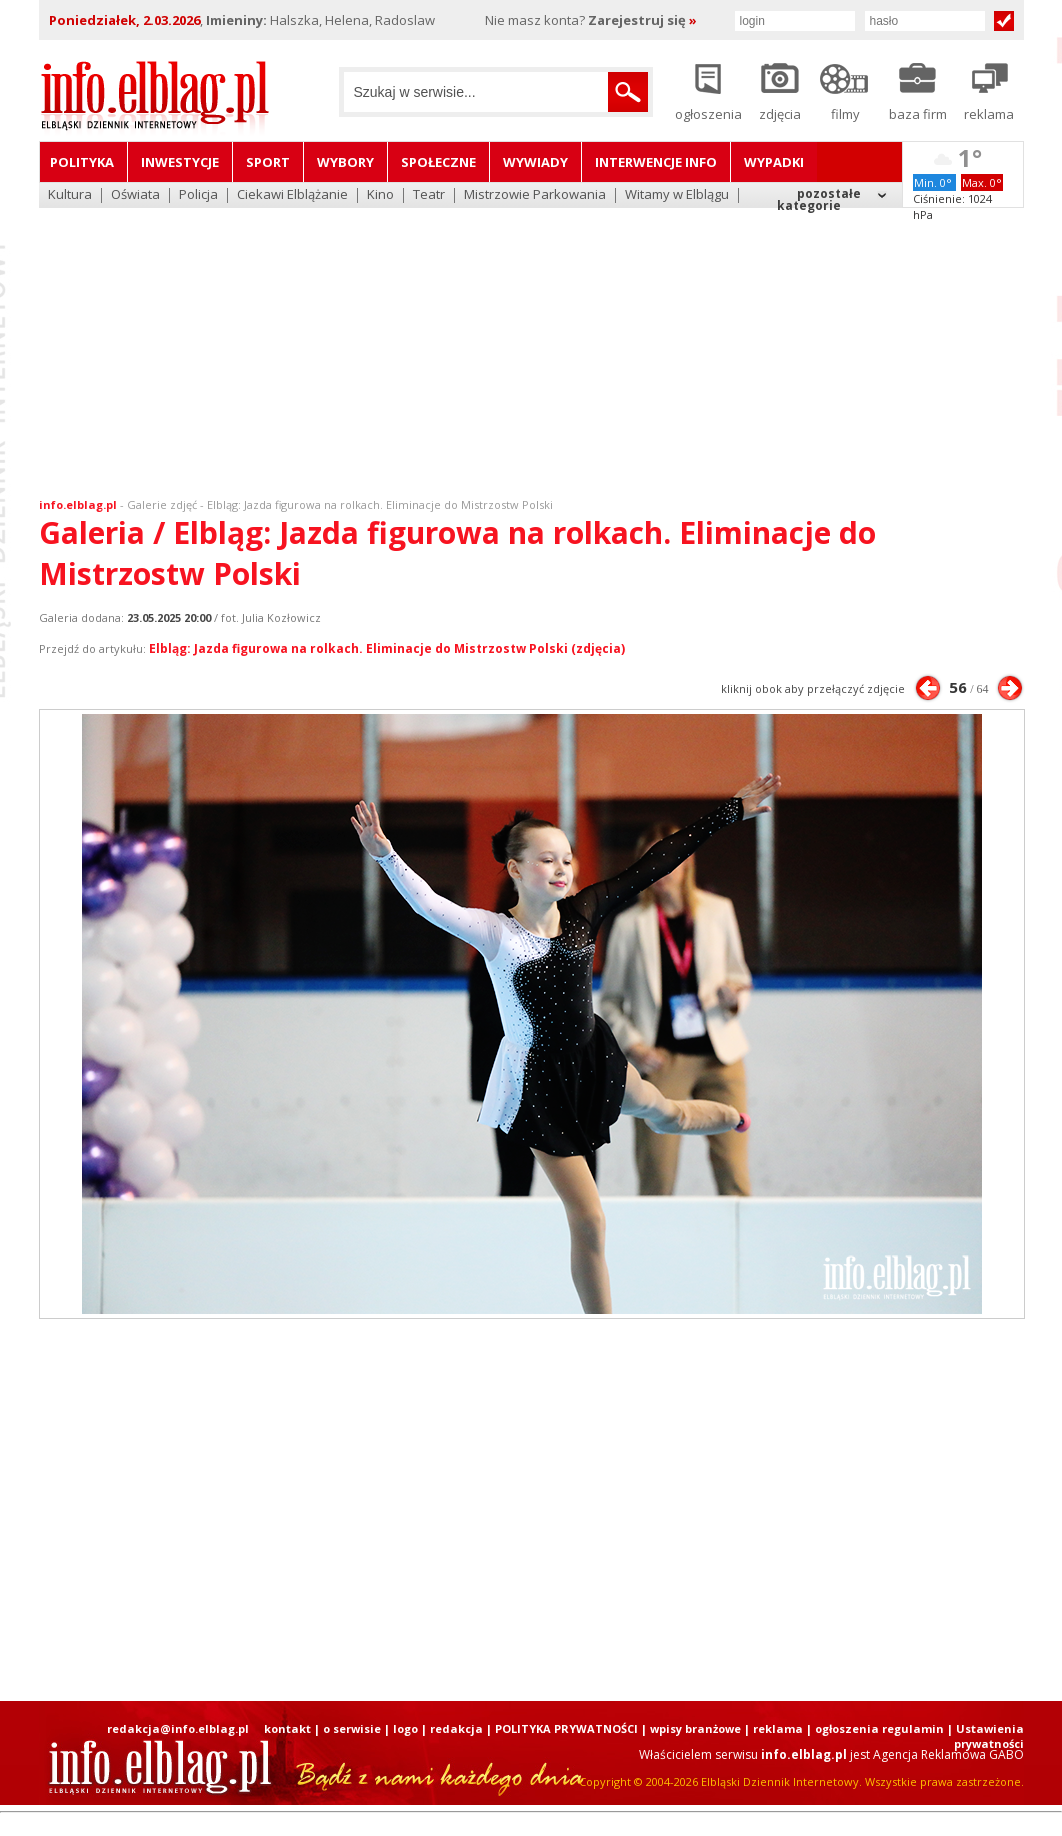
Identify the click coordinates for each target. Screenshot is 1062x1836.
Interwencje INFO (656, 162)
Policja (198, 195)
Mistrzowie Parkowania (535, 195)
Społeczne (438, 162)
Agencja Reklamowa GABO (948, 1754)
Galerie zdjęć (162, 504)
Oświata (135, 195)
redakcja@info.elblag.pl (178, 1728)
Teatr (429, 195)
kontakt (287, 1728)
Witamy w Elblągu (677, 195)
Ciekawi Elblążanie (292, 195)
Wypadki (774, 162)
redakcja (456, 1728)
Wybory (345, 162)
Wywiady (535, 162)
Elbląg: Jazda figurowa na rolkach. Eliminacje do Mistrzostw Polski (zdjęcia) (387, 648)
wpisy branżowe (695, 1728)
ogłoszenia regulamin (879, 1728)
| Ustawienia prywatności (985, 1736)
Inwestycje (180, 162)
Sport (268, 162)
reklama (778, 1728)
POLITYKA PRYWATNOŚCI (566, 1728)
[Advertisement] (531, 340)
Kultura (70, 195)
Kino (380, 195)
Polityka (82, 162)
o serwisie (352, 1728)
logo (405, 1728)
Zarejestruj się (642, 20)
